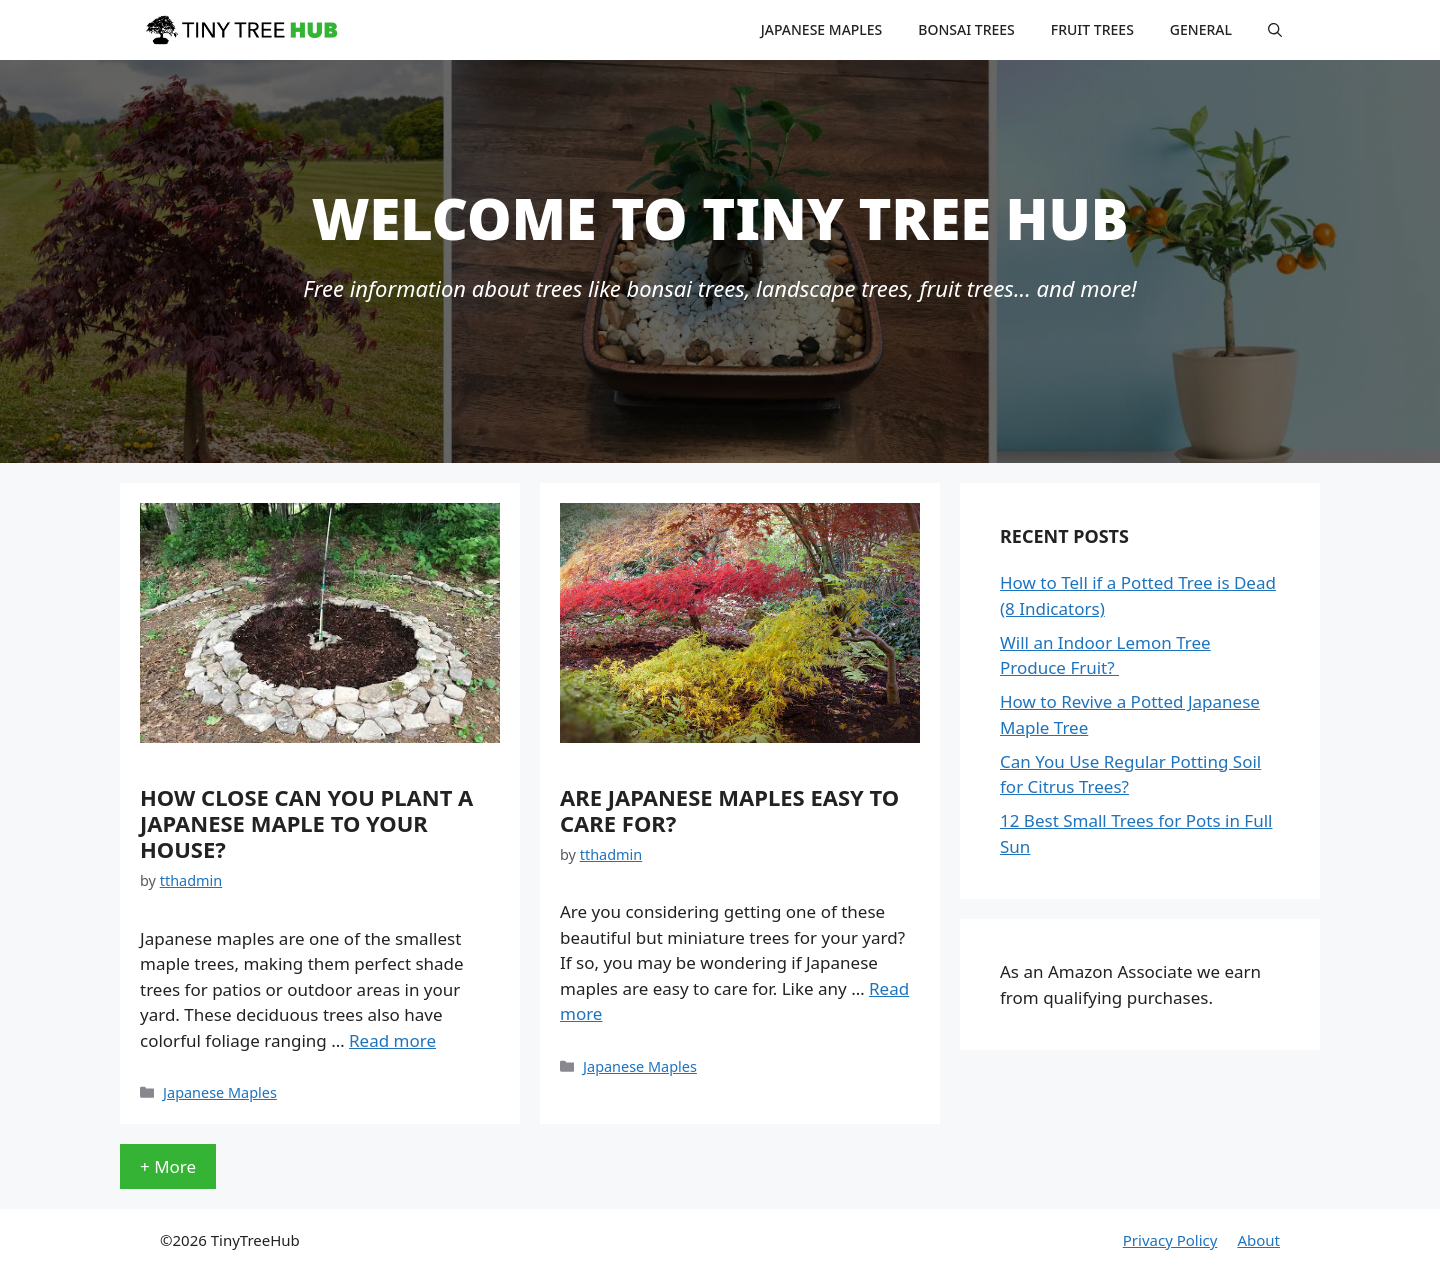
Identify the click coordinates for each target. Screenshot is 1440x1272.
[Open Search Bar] (1275, 30)
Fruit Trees (1092, 29)
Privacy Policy (1170, 1240)
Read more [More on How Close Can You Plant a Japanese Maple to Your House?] (392, 1040)
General (1201, 29)
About (1258, 1240)
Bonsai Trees (966, 29)
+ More (168, 1166)
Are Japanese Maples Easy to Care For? (729, 810)
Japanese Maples (822, 29)
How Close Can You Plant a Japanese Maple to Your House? (306, 823)
